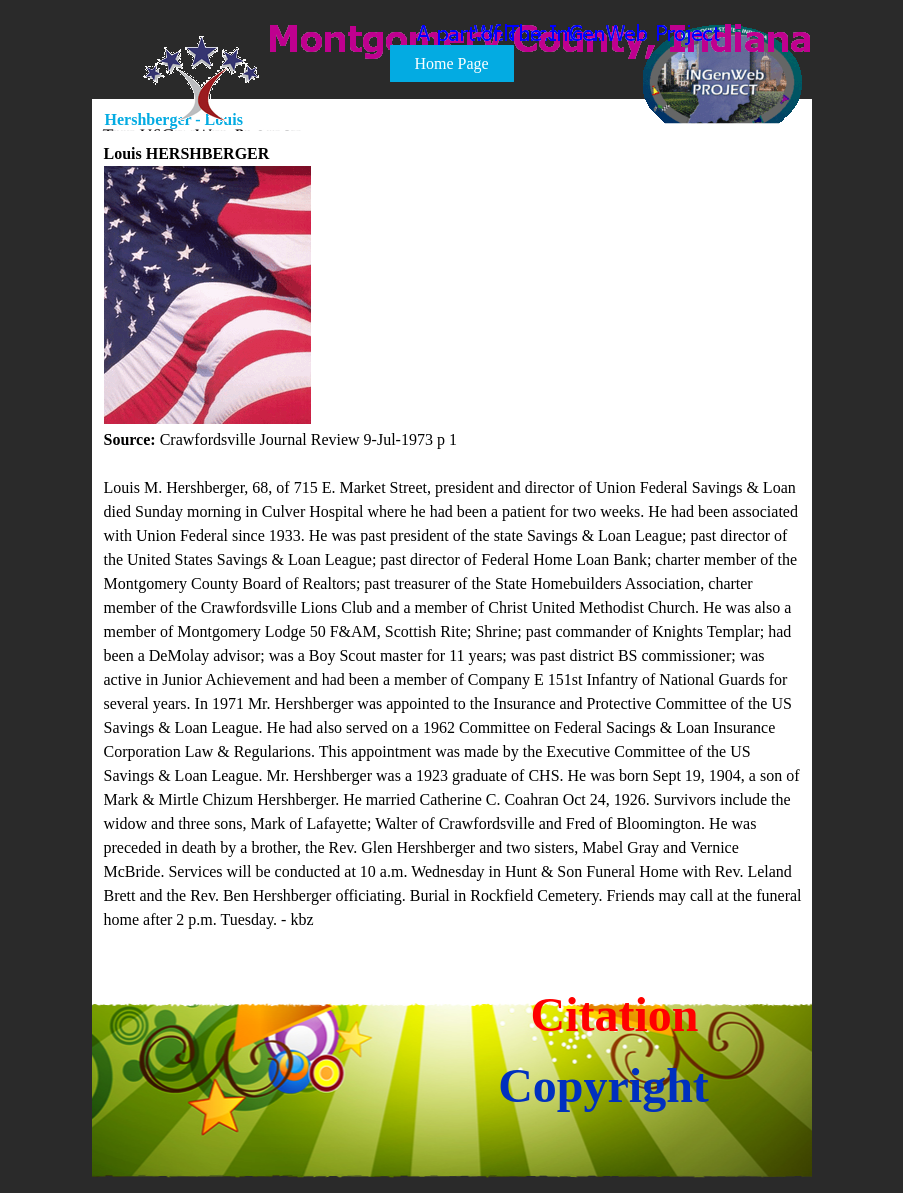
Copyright (603, 1085)
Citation (615, 1014)
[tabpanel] (453, 537)
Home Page (451, 63)
